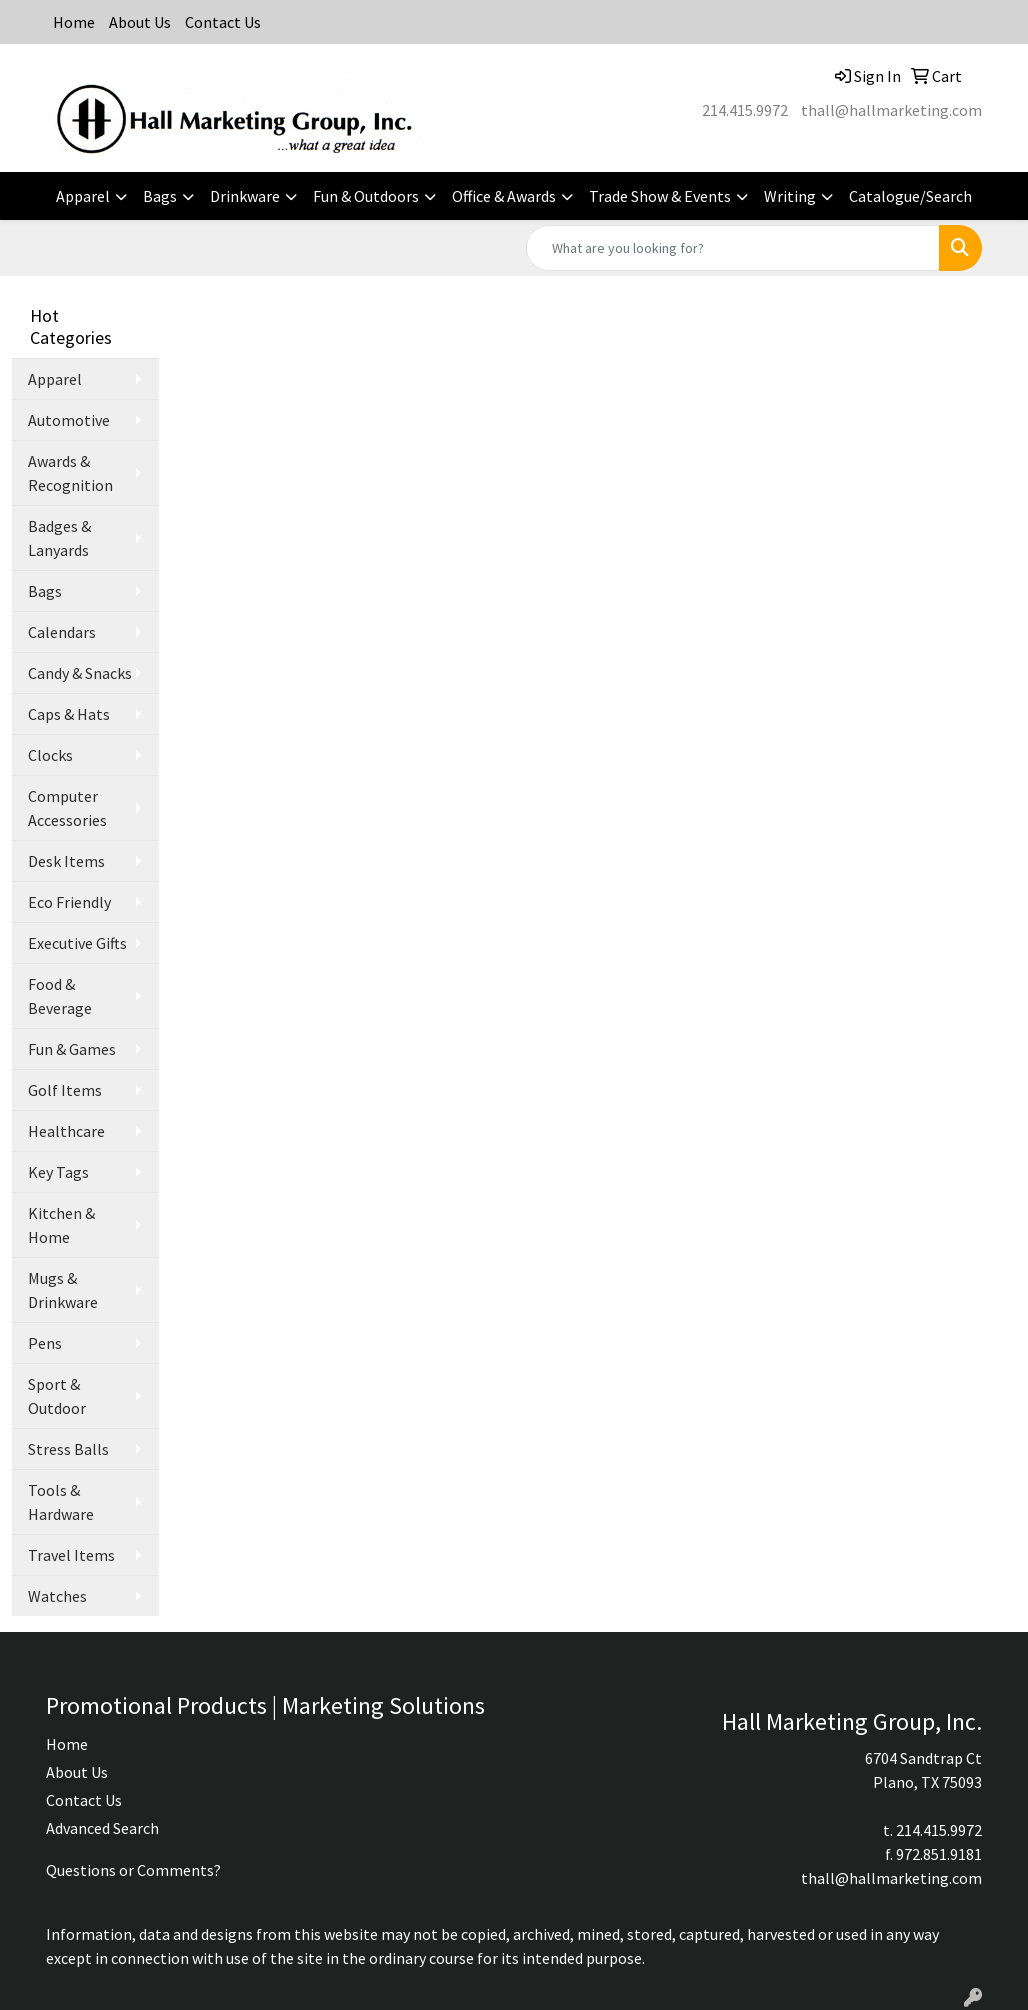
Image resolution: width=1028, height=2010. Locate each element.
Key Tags (58, 1172)
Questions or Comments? (133, 1870)
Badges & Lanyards (59, 538)
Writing (790, 196)
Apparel (83, 196)
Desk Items (66, 861)
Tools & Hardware (61, 1502)
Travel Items (71, 1555)
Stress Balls (68, 1449)
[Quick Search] (733, 248)
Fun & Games (72, 1049)
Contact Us (223, 22)
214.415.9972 (745, 110)
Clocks (50, 755)
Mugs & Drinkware (63, 1290)
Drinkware (245, 196)
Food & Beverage (60, 996)
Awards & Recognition (70, 473)
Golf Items (65, 1090)
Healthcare (66, 1131)
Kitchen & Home (61, 1225)
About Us (140, 22)
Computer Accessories (67, 808)
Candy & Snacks (80, 673)
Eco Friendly (69, 902)
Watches (57, 1596)
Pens (45, 1343)
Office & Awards (504, 196)
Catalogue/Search (910, 196)
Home (74, 22)
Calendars (62, 632)
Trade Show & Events (660, 196)
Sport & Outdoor (57, 1396)
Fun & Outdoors (366, 196)
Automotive (69, 420)
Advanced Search (102, 1828)
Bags (160, 196)
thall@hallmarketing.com (891, 110)
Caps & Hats (69, 714)
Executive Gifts (77, 943)
